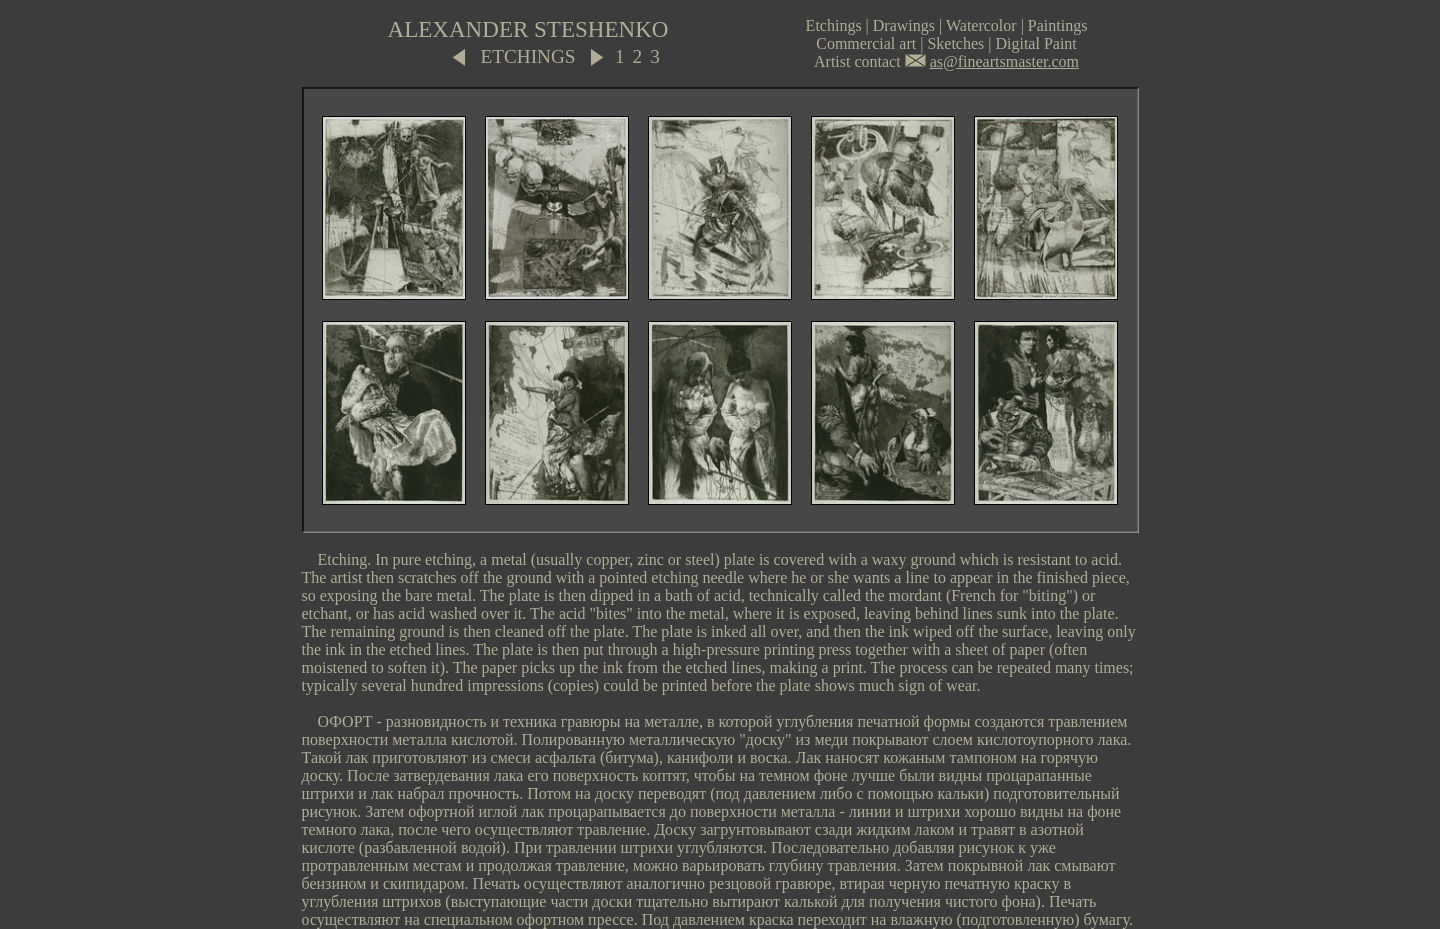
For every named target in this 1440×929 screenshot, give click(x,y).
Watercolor (981, 25)
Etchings (834, 25)
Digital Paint (1035, 43)
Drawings (904, 25)
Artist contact (857, 61)
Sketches (955, 43)
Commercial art (866, 43)
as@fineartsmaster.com (1004, 61)
